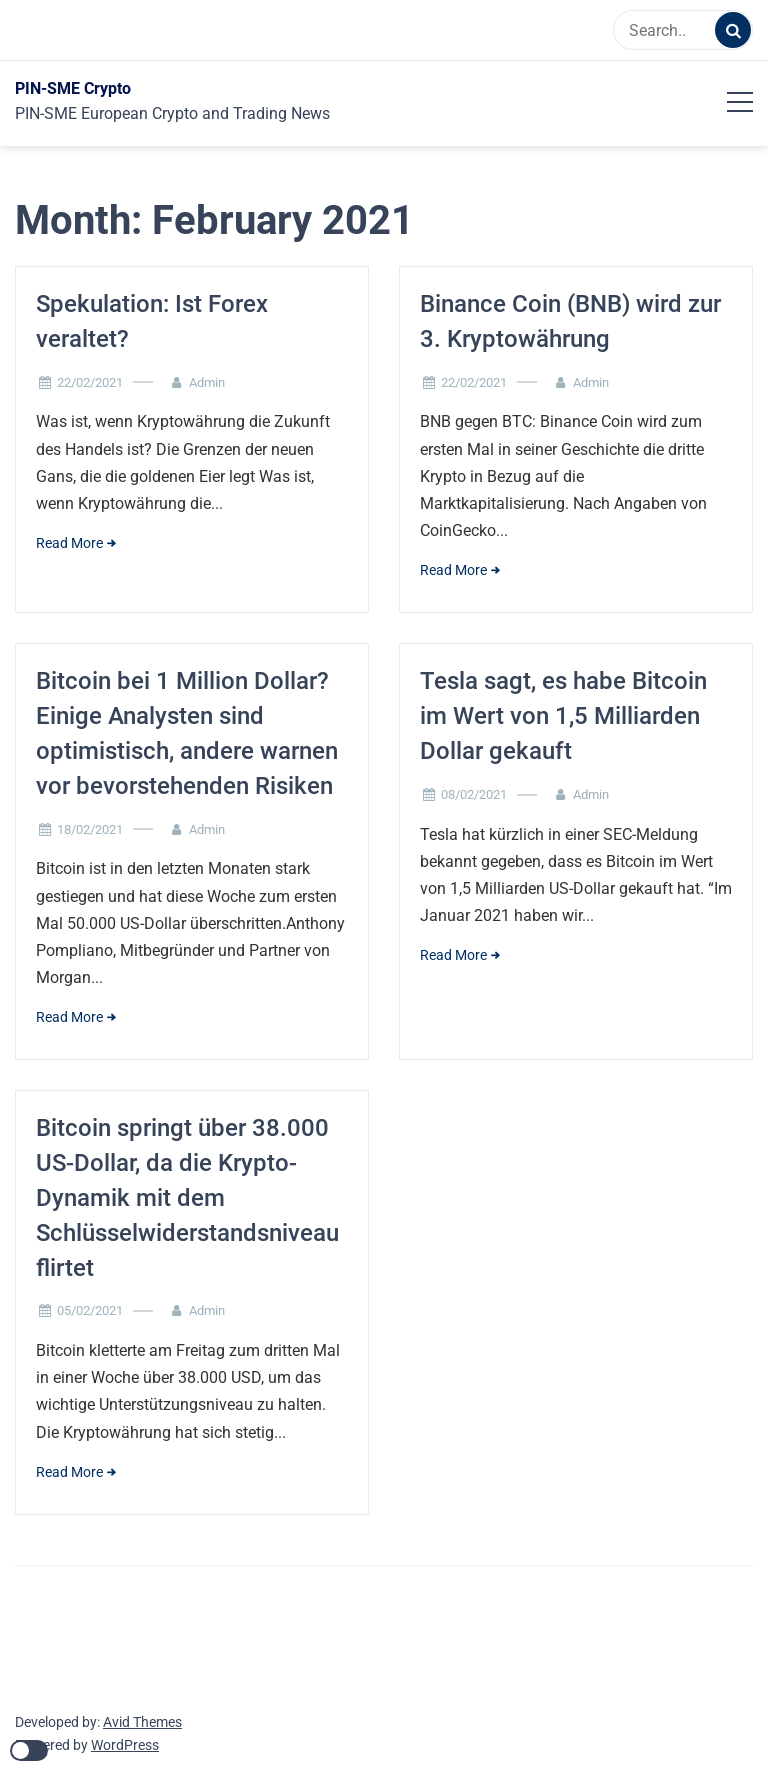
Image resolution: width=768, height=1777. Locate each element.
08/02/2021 (474, 794)
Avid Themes (142, 1722)
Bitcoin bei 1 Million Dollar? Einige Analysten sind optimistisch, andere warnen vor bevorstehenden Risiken (187, 733)
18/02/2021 (90, 829)
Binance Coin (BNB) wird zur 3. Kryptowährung (570, 321)
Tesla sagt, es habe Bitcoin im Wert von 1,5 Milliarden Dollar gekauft (563, 716)
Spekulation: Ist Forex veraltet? (152, 321)
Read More (69, 543)
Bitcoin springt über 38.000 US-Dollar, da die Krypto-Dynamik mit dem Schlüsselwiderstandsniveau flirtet (187, 1197)
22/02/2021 (90, 382)
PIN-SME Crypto (73, 89)
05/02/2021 (90, 1310)
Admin (207, 382)
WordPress (125, 1745)
